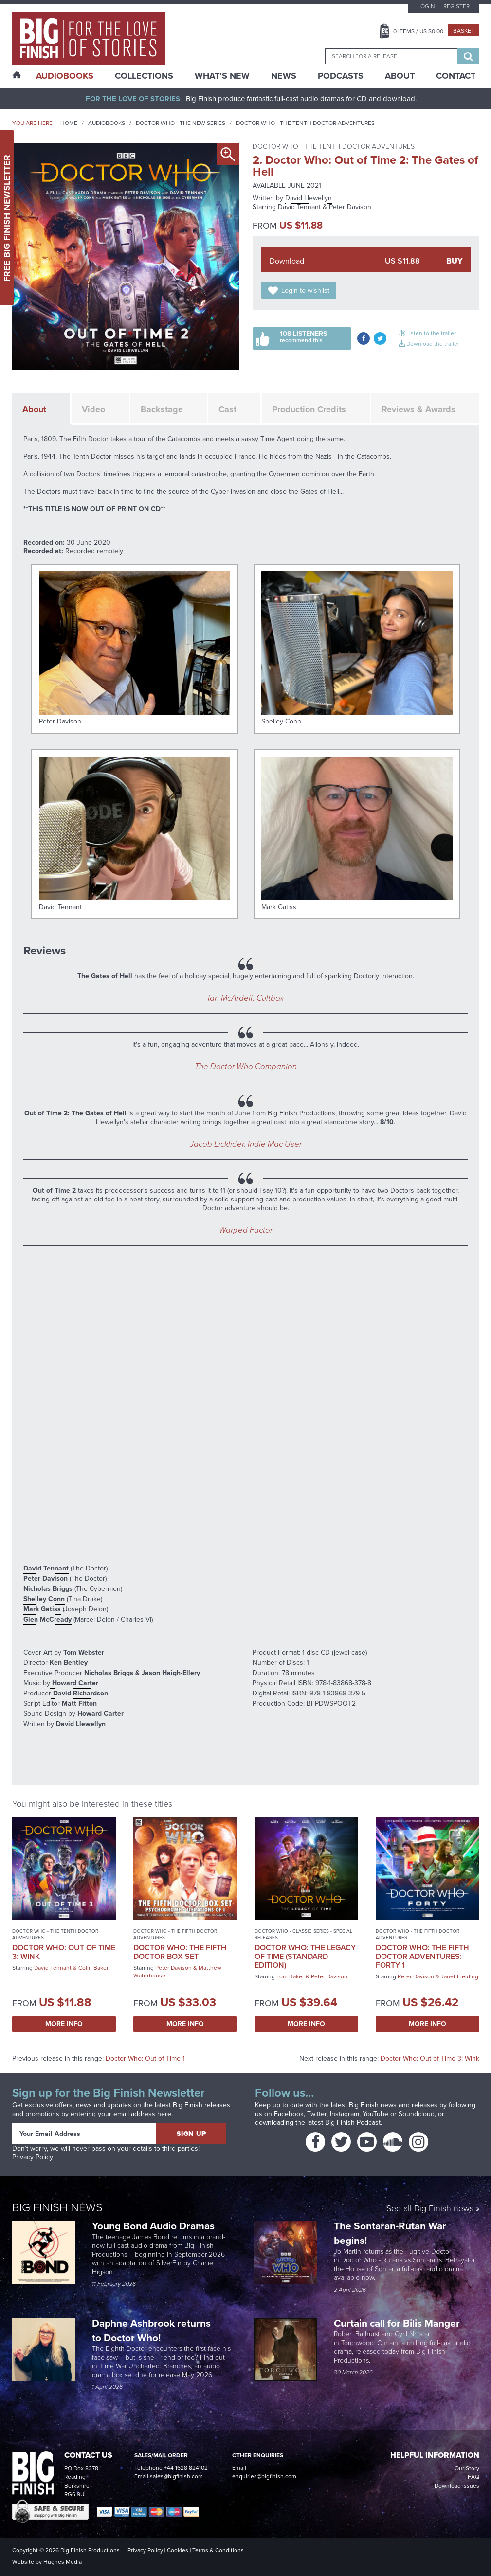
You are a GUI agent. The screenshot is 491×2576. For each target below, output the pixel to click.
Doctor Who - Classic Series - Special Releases (303, 1934)
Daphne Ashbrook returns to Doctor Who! (151, 2330)
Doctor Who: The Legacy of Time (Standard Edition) (305, 1956)
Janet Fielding (459, 1976)
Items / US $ (418, 31)
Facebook (289, 2114)
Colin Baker (93, 1967)
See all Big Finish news (429, 2209)
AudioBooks (64, 75)
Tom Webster (82, 1652)
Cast (227, 409)
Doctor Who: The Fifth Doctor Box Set (180, 1952)
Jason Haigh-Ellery (171, 1673)
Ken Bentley (68, 1663)
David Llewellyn (308, 198)
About (400, 75)
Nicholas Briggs (48, 1589)
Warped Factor (246, 1230)
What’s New (222, 75)
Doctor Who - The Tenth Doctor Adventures (305, 123)
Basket (463, 30)
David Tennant (299, 207)
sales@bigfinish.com (176, 2476)
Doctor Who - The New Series (180, 123)
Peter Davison (350, 207)
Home (68, 123)
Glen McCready (47, 1619)
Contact (455, 75)
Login (426, 6)
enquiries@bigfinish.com (264, 2476)
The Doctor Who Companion (246, 1066)
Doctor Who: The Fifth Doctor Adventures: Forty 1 (422, 1956)
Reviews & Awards (418, 409)
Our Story (467, 2468)
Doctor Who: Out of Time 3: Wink (63, 1952)
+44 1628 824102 (186, 2467)
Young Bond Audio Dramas (154, 2225)
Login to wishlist (305, 290)
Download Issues (457, 2485)
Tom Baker (290, 1976)
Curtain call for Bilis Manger (398, 2322)
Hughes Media (62, 2562)
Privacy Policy (32, 2157)
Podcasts (341, 75)
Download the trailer (432, 343)
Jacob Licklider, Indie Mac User (246, 1144)
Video (93, 409)
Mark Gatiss (42, 1609)
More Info (64, 2024)
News (283, 75)
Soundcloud (417, 2114)
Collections (144, 75)
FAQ (473, 2476)
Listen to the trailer (431, 333)
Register (456, 6)
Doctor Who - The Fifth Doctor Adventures (175, 1934)
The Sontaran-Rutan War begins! (390, 2233)
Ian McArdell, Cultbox (246, 998)
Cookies (177, 2550)
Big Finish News (57, 2207)
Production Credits (309, 409)
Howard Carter (74, 1683)
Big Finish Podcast (353, 2122)
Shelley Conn (44, 1599)
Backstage (162, 409)
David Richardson (79, 1693)
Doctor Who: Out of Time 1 (145, 2058)
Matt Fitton (78, 1703)
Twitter (317, 2114)
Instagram (344, 2114)
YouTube (375, 2114)
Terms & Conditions (218, 2550)
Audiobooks (106, 123)
